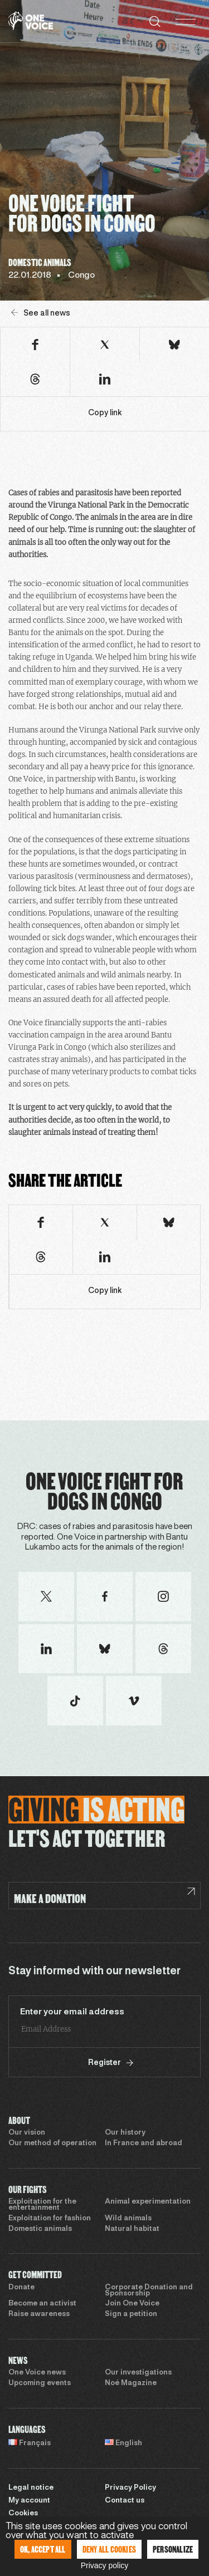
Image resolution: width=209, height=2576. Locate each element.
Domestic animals (40, 2229)
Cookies (23, 2513)
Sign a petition (131, 2314)
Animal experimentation (148, 2202)
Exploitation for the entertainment (42, 2205)
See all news (40, 313)
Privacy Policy (130, 2488)
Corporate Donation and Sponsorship (149, 2290)
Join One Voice (132, 2303)
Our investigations (138, 2372)
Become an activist (42, 2303)
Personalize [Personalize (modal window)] (173, 2549)
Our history (125, 2133)
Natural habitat (132, 2229)
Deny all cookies (109, 2549)
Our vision (26, 2133)
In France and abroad (143, 2143)
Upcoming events (39, 2383)
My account (29, 2501)
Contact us (124, 2501)
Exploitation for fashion (49, 2218)
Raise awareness (39, 2314)
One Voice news (37, 2372)
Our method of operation (52, 2143)
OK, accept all (43, 2549)
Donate (21, 2287)
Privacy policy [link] (105, 2565)
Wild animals (128, 2218)
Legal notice (31, 2488)
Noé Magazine (131, 2383)
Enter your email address (72, 2012)
